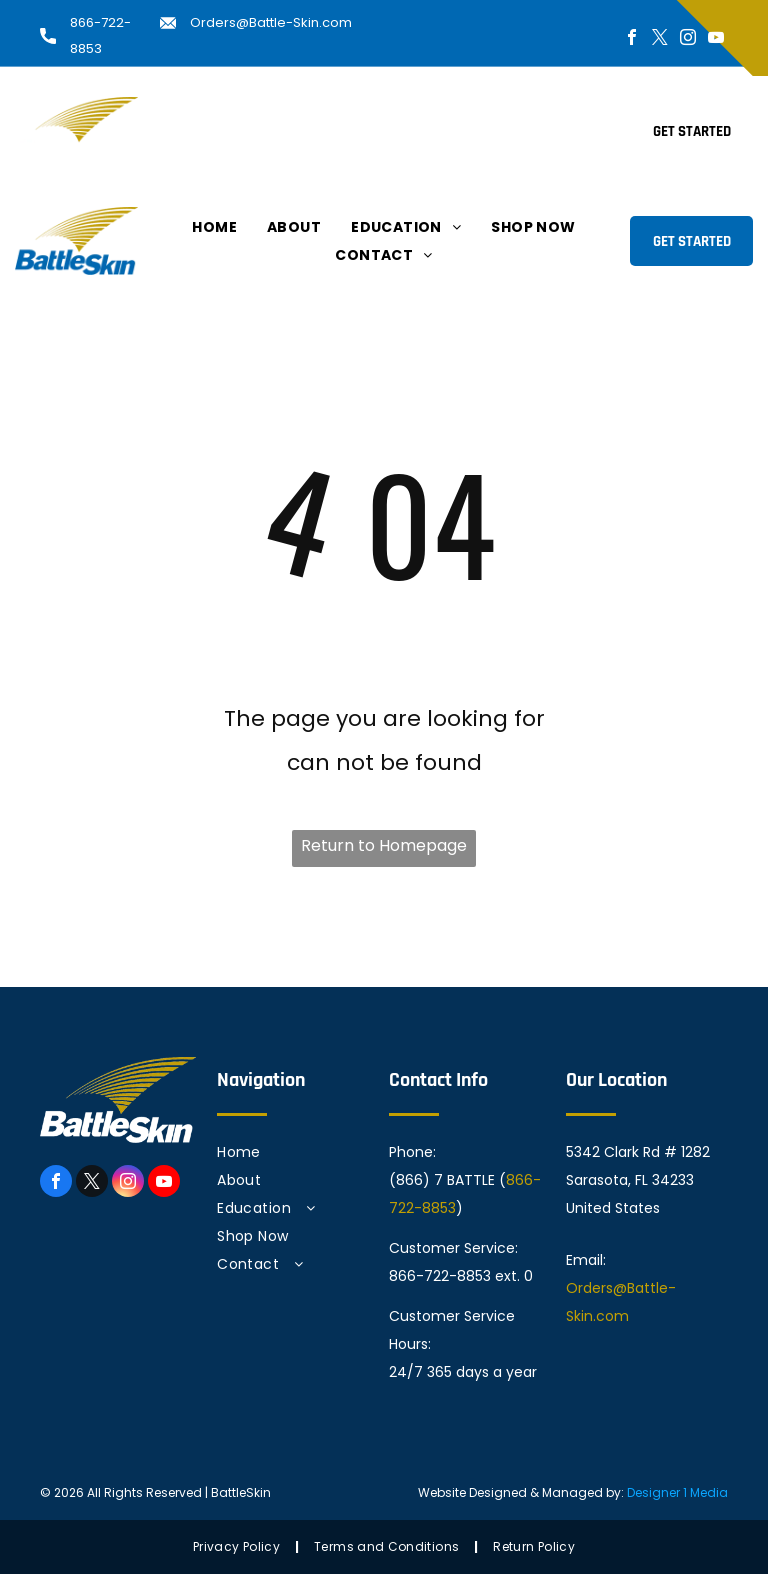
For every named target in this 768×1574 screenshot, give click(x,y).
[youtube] (716, 39)
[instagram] (688, 39)
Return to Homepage (384, 845)
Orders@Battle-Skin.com (271, 22)
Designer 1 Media (677, 1492)
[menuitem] (214, 117)
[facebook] (632, 39)
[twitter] (660, 39)
